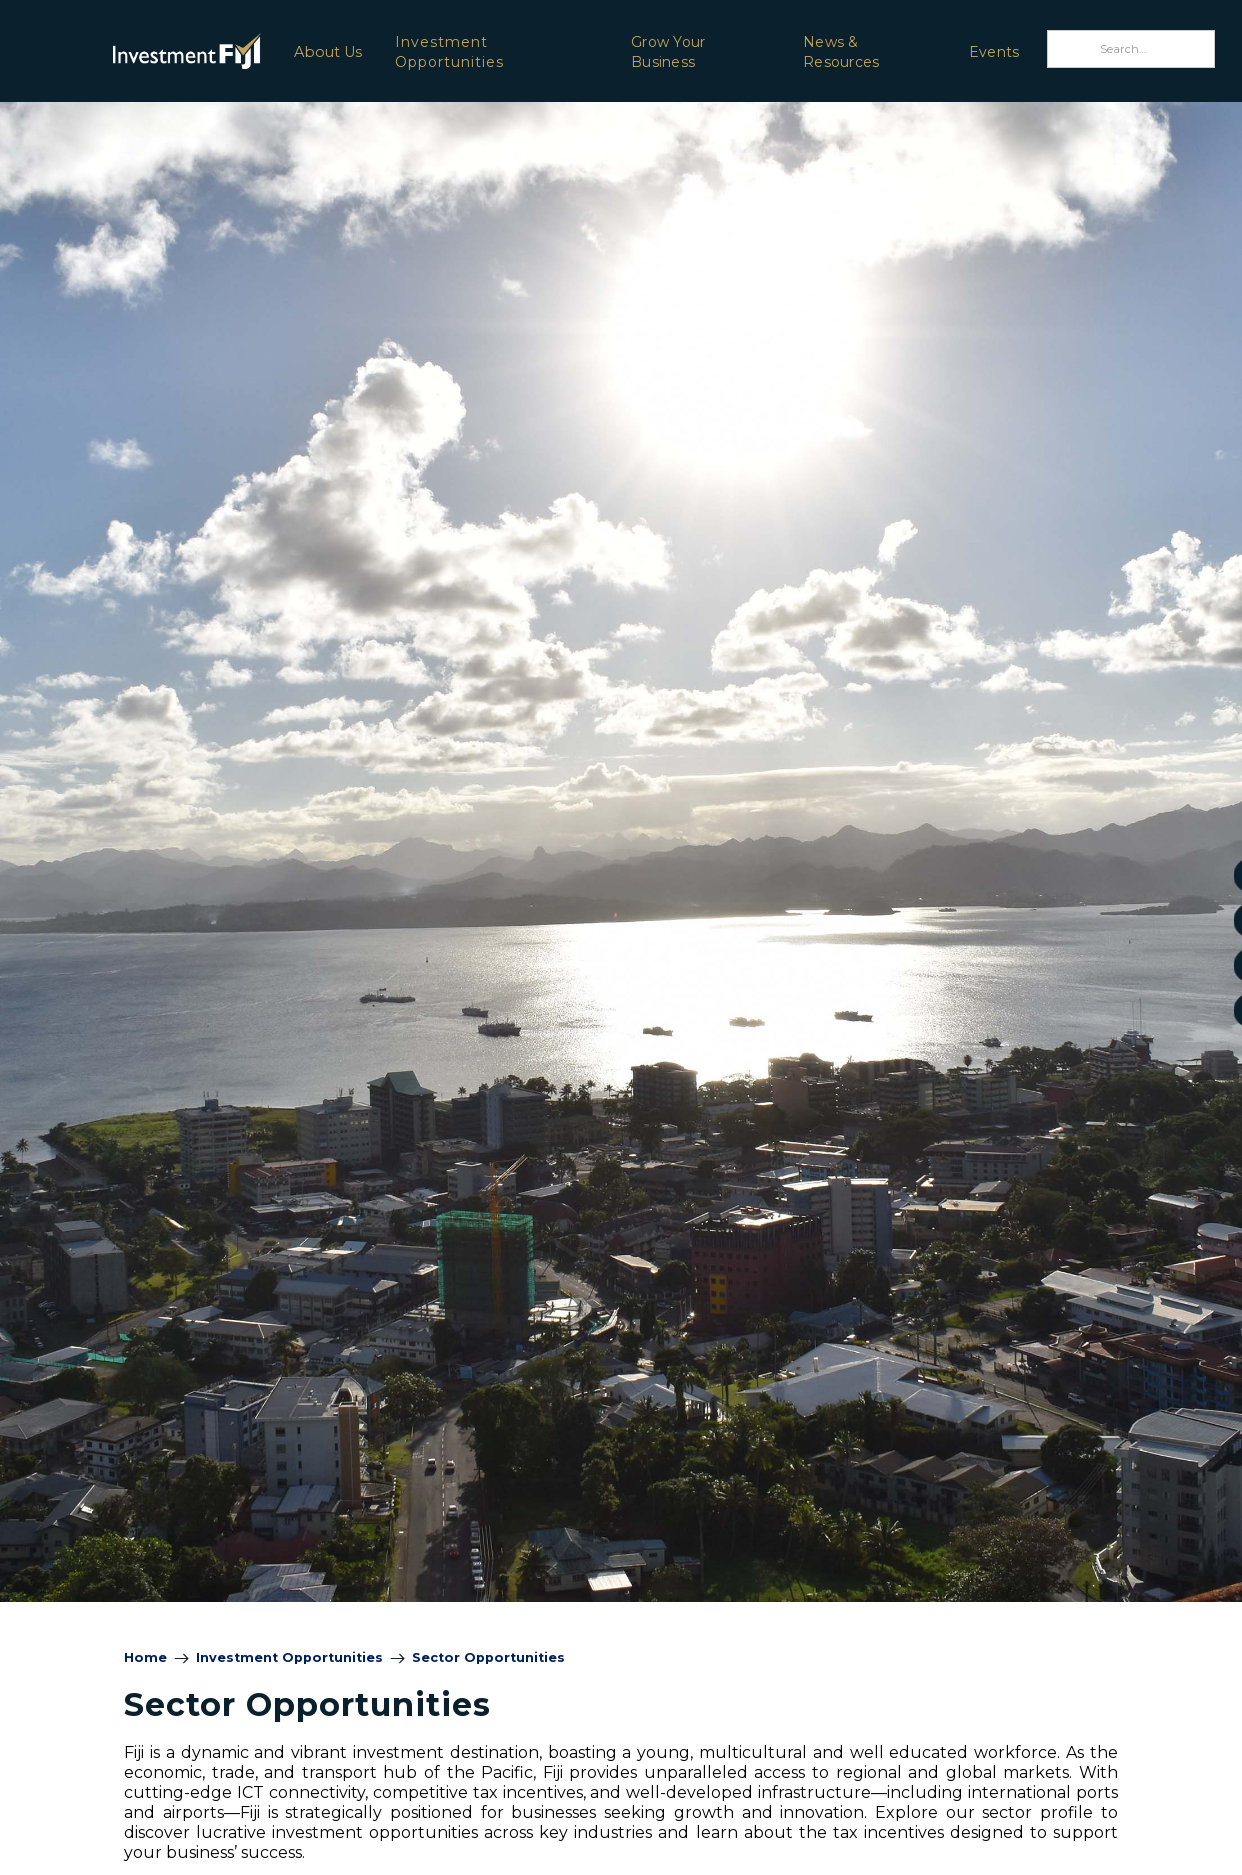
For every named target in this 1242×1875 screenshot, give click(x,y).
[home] (134, 50)
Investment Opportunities (449, 52)
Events (994, 52)
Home (145, 1657)
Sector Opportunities (488, 1657)
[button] (327, 51)
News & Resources (841, 52)
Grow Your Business (668, 52)
